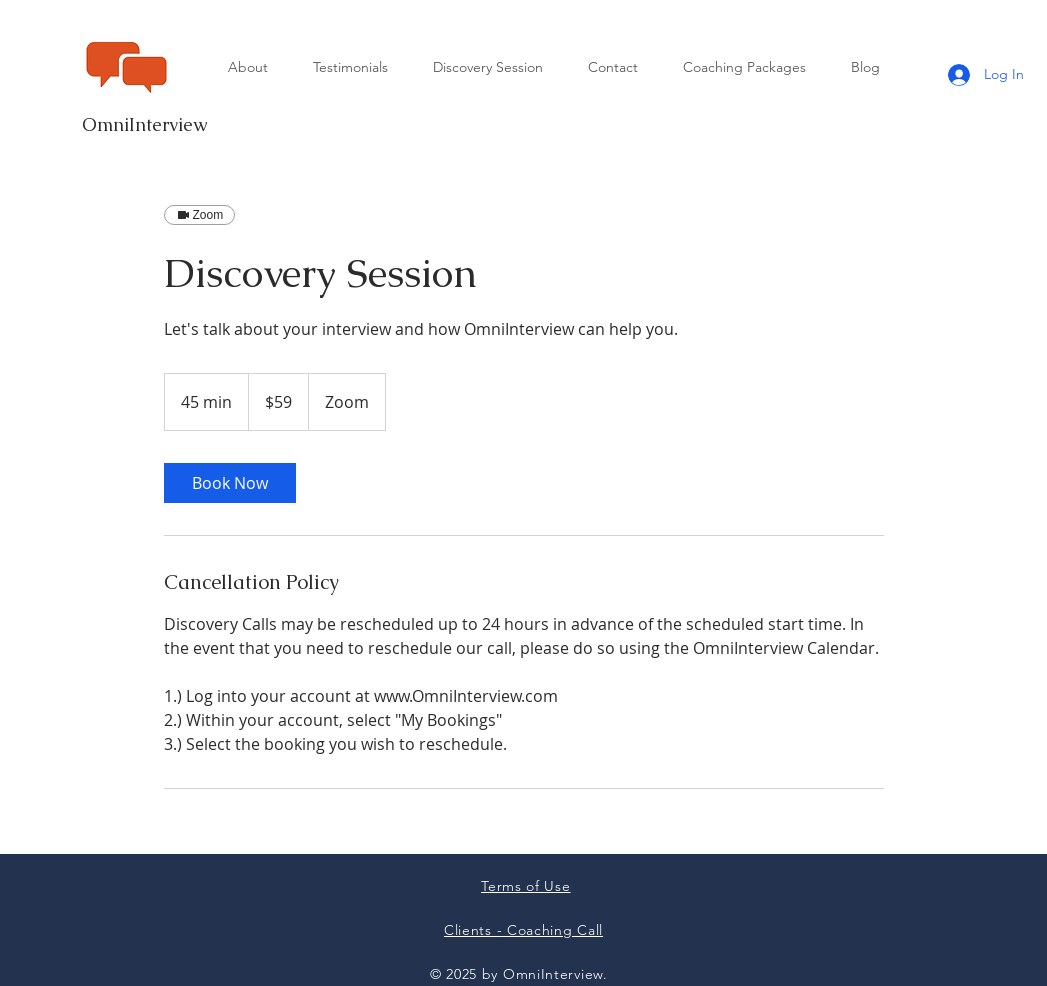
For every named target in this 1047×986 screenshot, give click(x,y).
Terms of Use (525, 886)
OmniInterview (144, 124)
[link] (230, 483)
